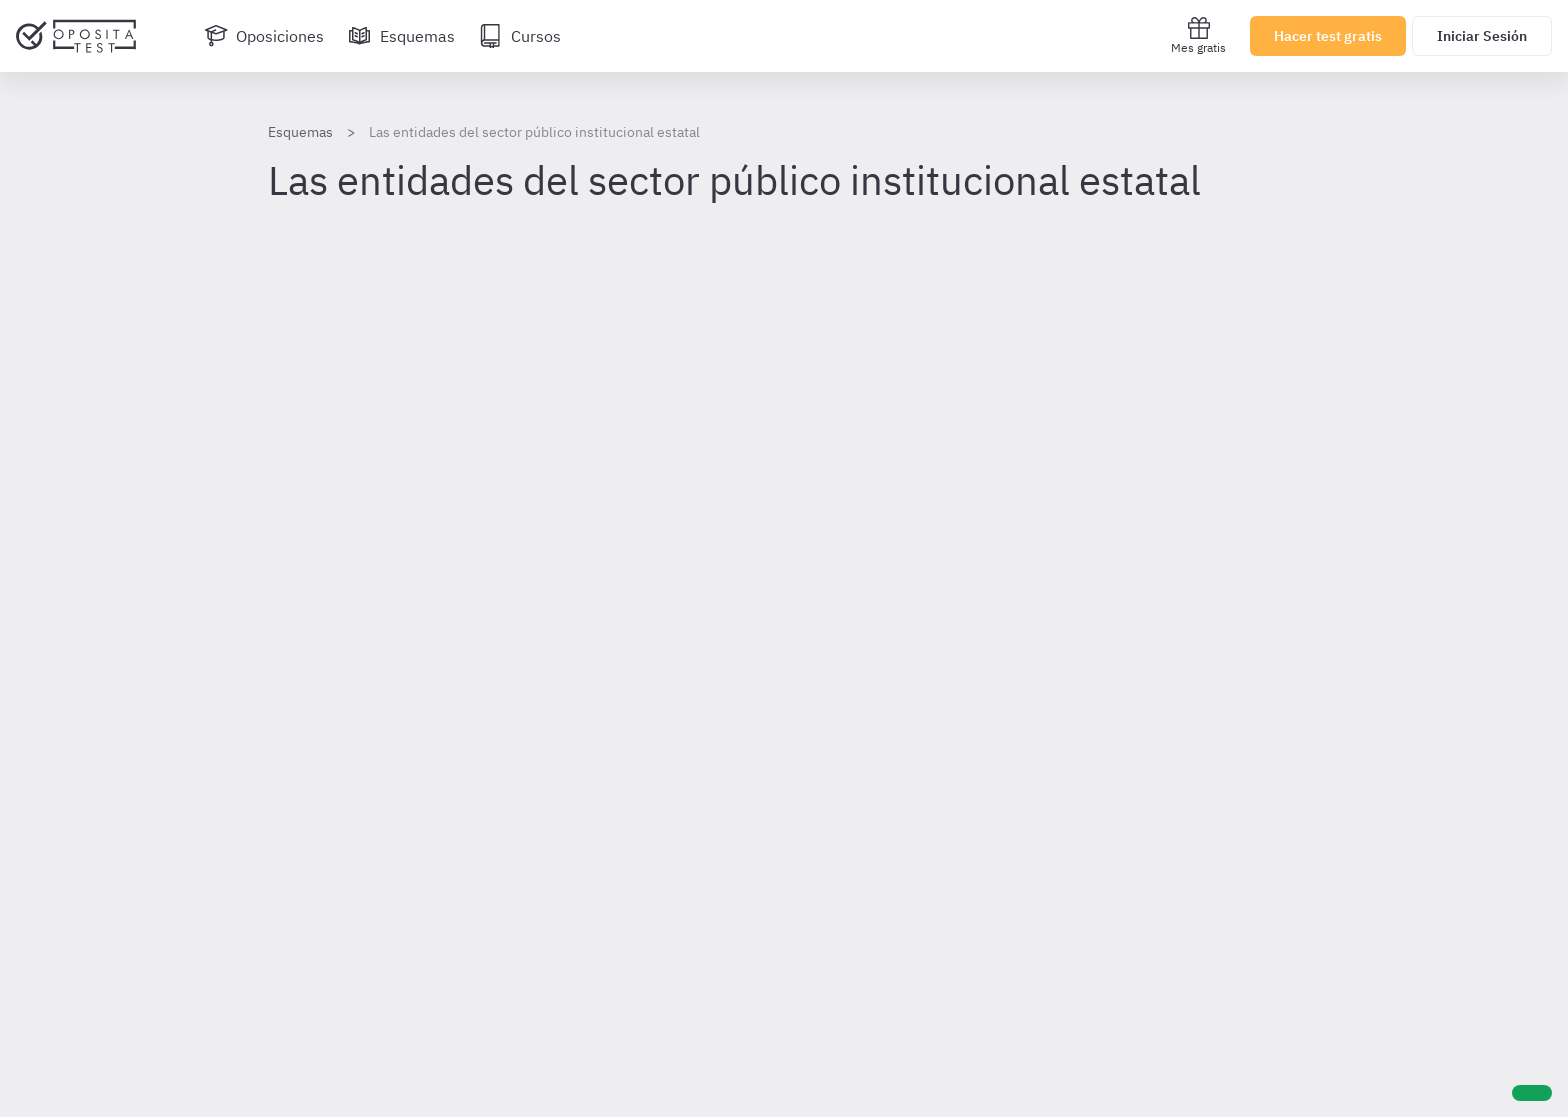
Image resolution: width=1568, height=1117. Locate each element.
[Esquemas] (401, 36)
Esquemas (300, 132)
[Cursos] (520, 36)
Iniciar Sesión (1482, 36)
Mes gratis (1198, 35)
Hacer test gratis (1328, 36)
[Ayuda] (1532, 1093)
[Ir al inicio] (76, 36)
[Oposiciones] (264, 36)
